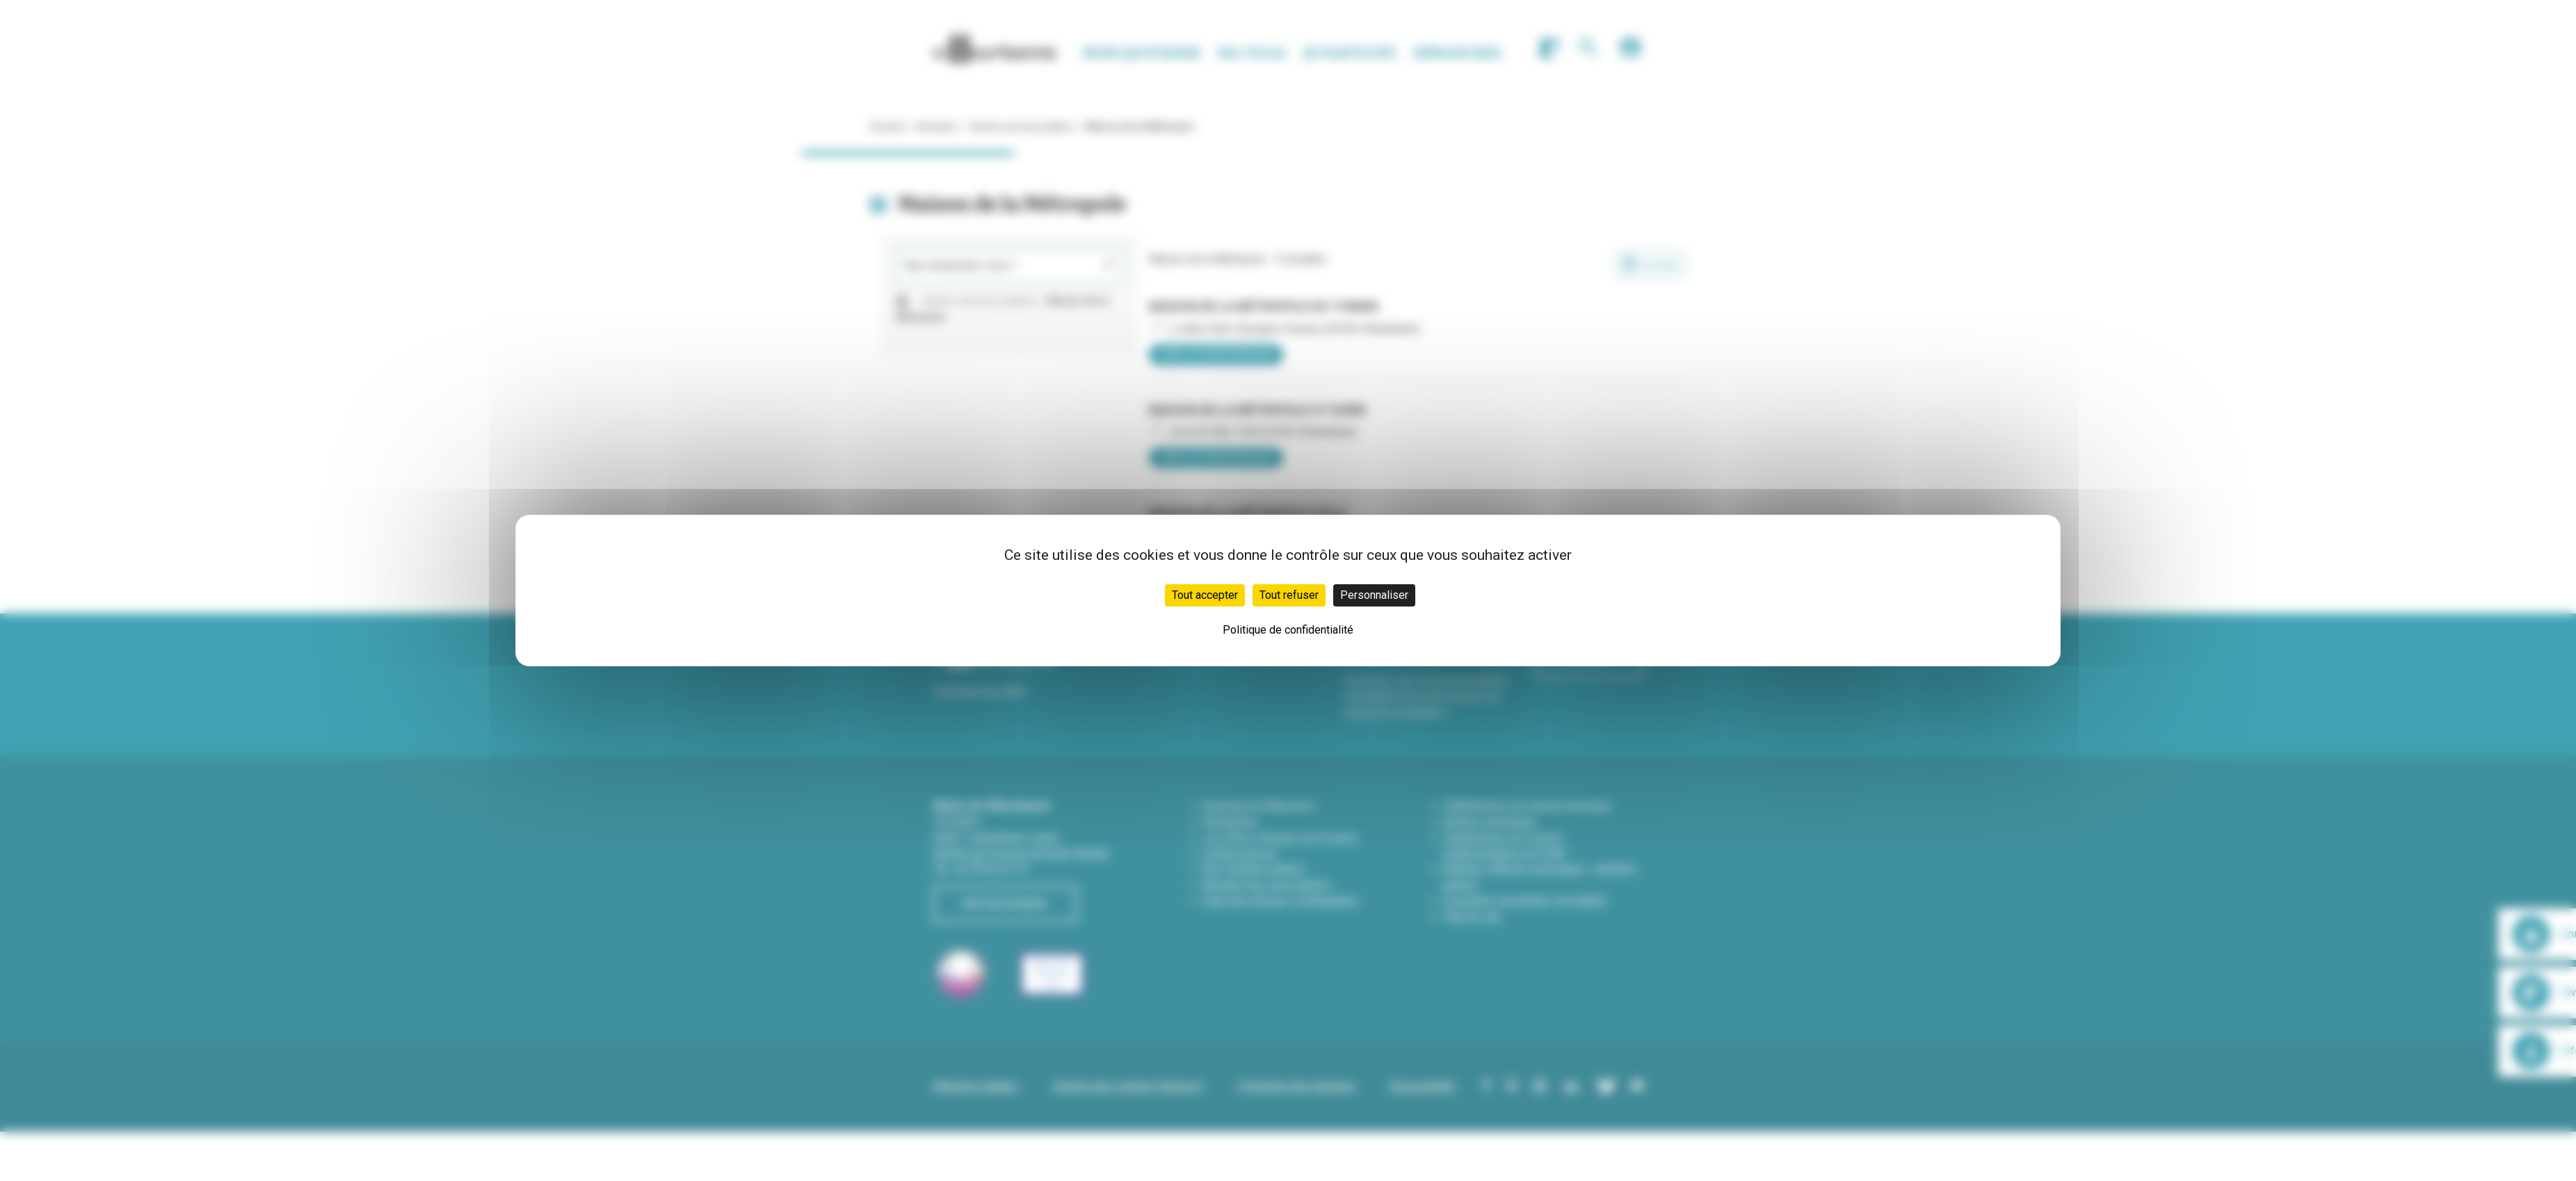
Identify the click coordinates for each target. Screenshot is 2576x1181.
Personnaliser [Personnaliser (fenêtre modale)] (1374, 595)
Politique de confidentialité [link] (1288, 629)
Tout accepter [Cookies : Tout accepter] (1205, 595)
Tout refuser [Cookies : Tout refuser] (1289, 595)
